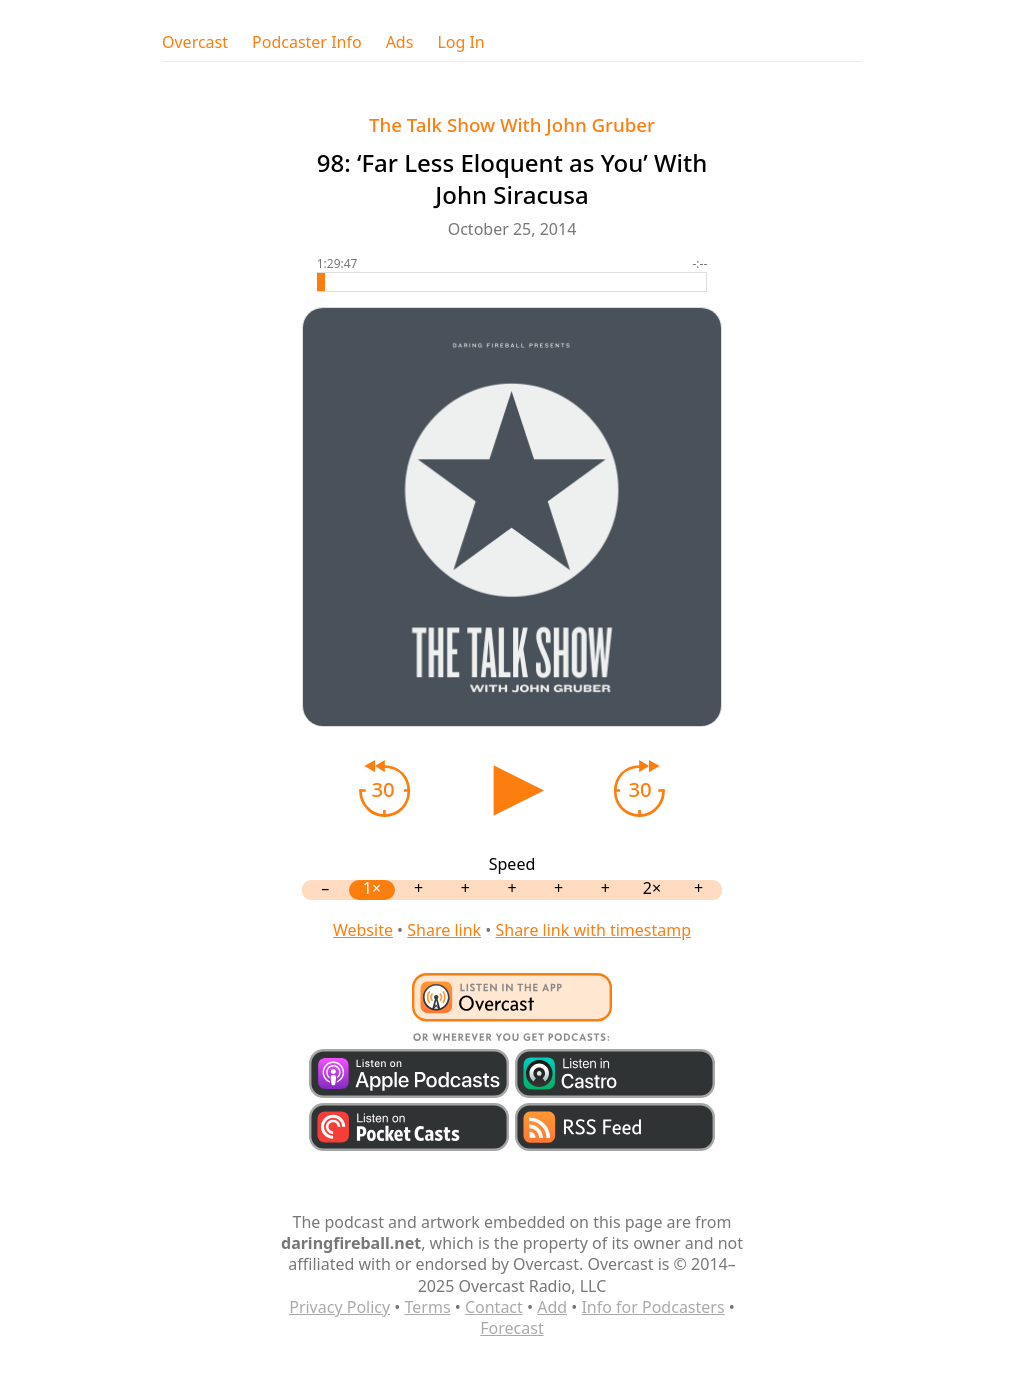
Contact (494, 1307)
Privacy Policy (339, 1307)
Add (552, 1307)
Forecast (511, 1328)
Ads (400, 42)
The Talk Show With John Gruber (512, 124)
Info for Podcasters (652, 1307)
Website (363, 930)
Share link (444, 930)
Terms (428, 1307)
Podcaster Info (307, 42)
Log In (460, 42)
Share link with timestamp (593, 930)
